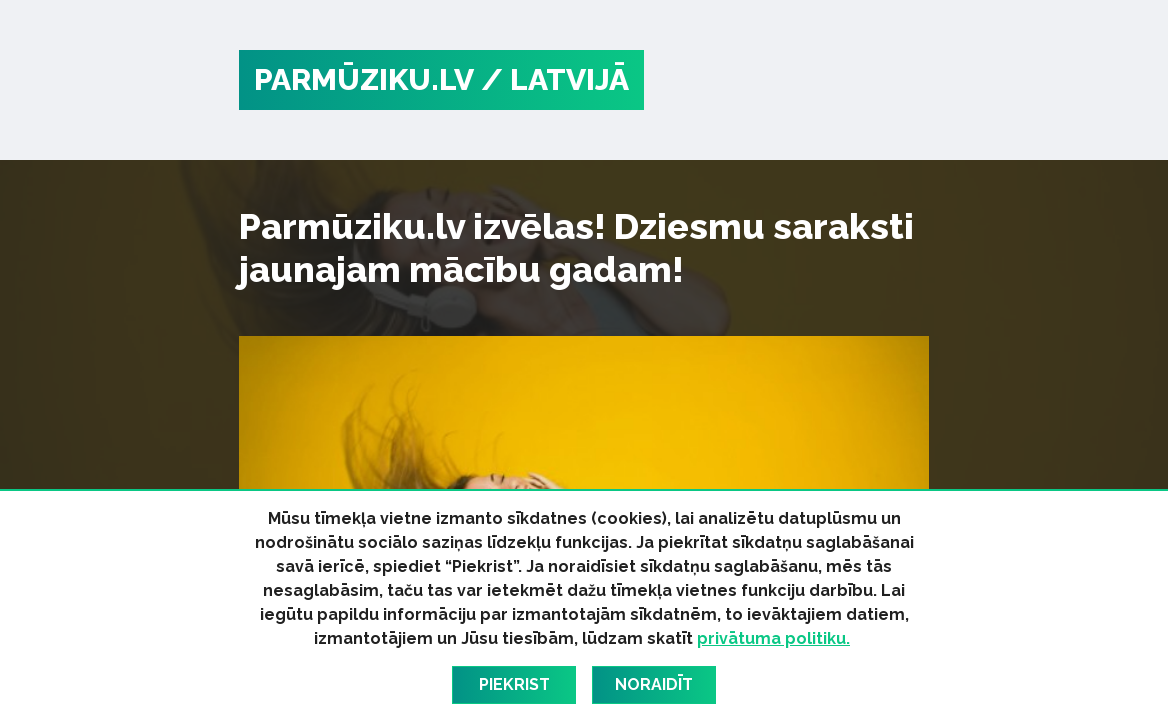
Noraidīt (654, 684)
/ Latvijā (555, 79)
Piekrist (514, 684)
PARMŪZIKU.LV (364, 79)
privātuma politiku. (773, 638)
